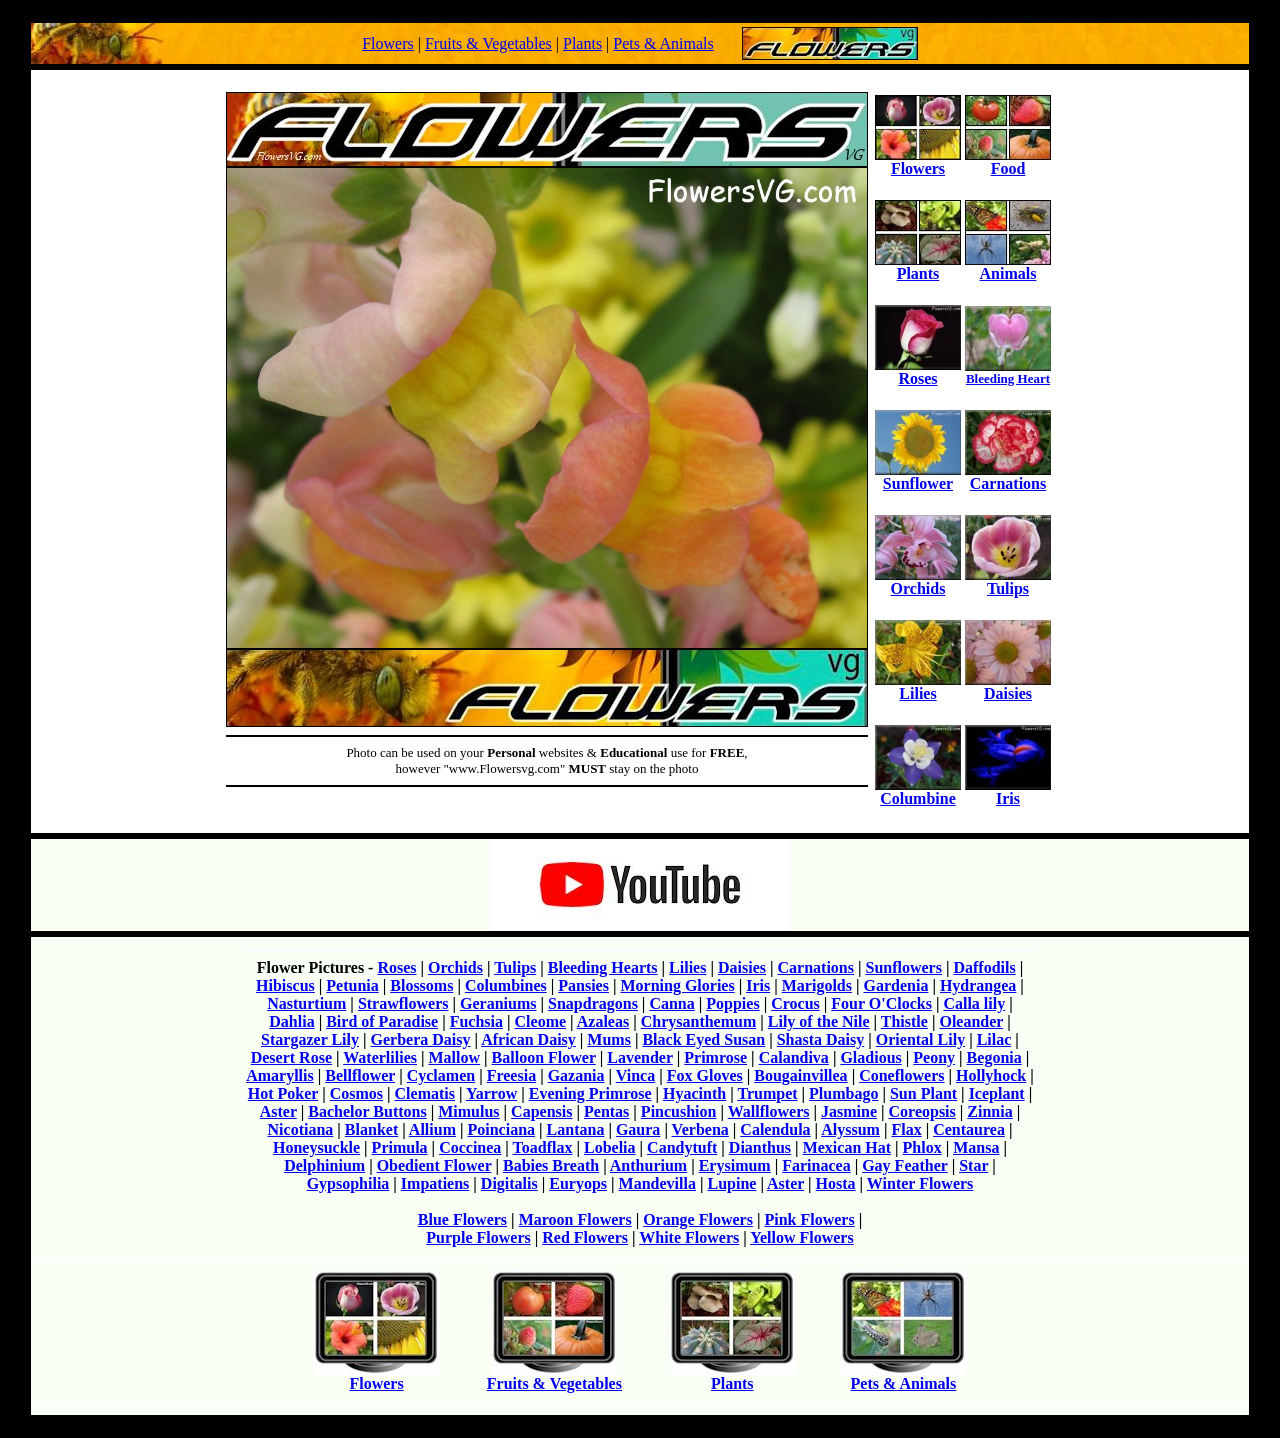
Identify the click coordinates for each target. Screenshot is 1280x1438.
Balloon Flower (544, 1057)
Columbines (506, 985)
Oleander (971, 1021)
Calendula (775, 1129)
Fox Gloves (705, 1075)
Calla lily (974, 1003)
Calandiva (794, 1057)
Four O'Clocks (881, 1003)
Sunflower (918, 476)
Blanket (371, 1129)
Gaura (638, 1129)
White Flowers (689, 1237)
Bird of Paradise (382, 1021)
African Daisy (528, 1039)
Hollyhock (991, 1075)
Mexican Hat (847, 1147)
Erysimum (735, 1165)
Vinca (635, 1075)
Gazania (576, 1075)
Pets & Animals (663, 43)
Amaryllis (280, 1075)
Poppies (732, 1003)
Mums (609, 1039)
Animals (1008, 266)
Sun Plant (923, 1093)
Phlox (922, 1147)
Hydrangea (978, 985)
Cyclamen (441, 1075)
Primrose (715, 1057)
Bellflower (360, 1075)
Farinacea (816, 1165)
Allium (432, 1129)
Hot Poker (283, 1093)
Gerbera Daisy (421, 1039)
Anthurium (648, 1165)
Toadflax (543, 1147)
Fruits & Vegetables (488, 43)
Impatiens (435, 1183)
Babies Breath (551, 1165)
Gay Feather (904, 1165)
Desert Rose (291, 1057)
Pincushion (679, 1111)
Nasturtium (306, 1003)
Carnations (1008, 476)
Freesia (511, 1075)
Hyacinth (694, 1093)
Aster (278, 1111)
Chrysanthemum (699, 1021)
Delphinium (324, 1165)
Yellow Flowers (802, 1237)
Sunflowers (903, 967)
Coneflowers (901, 1075)
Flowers (388, 43)
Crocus (795, 1003)
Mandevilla (657, 1183)
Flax (906, 1129)
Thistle (904, 1021)
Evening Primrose (590, 1093)
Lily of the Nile (819, 1021)
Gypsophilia (348, 1183)
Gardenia (895, 985)
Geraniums (498, 1003)
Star (973, 1165)
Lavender (639, 1057)
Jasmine (849, 1111)
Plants (582, 43)
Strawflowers (403, 1003)
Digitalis (509, 1183)
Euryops (578, 1183)
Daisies (1008, 686)
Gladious (870, 1057)
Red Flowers (585, 1237)
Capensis (541, 1111)
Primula (400, 1147)
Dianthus (760, 1147)
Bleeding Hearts (603, 967)
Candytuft (682, 1147)
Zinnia (989, 1111)
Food (1008, 161)
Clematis (425, 1093)
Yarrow (491, 1093)
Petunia (352, 985)
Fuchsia (476, 1021)
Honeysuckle (316, 1147)
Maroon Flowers (575, 1219)
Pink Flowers (809, 1219)
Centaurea (969, 1129)
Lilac (994, 1039)
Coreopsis (922, 1111)
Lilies (918, 686)
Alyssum (850, 1129)
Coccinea (470, 1147)
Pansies (583, 985)
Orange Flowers (698, 1219)
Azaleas (603, 1021)
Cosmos (356, 1093)
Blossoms (421, 985)
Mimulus (468, 1111)
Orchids (918, 581)
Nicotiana (301, 1129)
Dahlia (291, 1021)
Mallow (455, 1057)
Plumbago (843, 1093)
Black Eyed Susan (703, 1039)
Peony (934, 1057)
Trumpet (767, 1093)
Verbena (700, 1129)
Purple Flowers (478, 1237)
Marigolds (817, 985)
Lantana (576, 1129)
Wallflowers (769, 1111)
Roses (918, 371)
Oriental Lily (920, 1039)
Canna (671, 1003)
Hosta (836, 1183)
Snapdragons (593, 1003)
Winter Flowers (920, 1183)
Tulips (1008, 581)
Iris (1008, 791)
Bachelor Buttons (367, 1111)
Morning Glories (677, 985)
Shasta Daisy (821, 1039)
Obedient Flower (434, 1165)
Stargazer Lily (310, 1039)
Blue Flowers (462, 1219)
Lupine (731, 1183)
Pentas (606, 1111)
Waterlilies (380, 1057)
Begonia (994, 1057)
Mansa (976, 1147)
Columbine (918, 791)
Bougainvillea (800, 1075)
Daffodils (984, 967)
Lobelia (610, 1147)
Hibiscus (285, 985)
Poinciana (502, 1129)
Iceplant (997, 1093)
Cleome (541, 1021)
